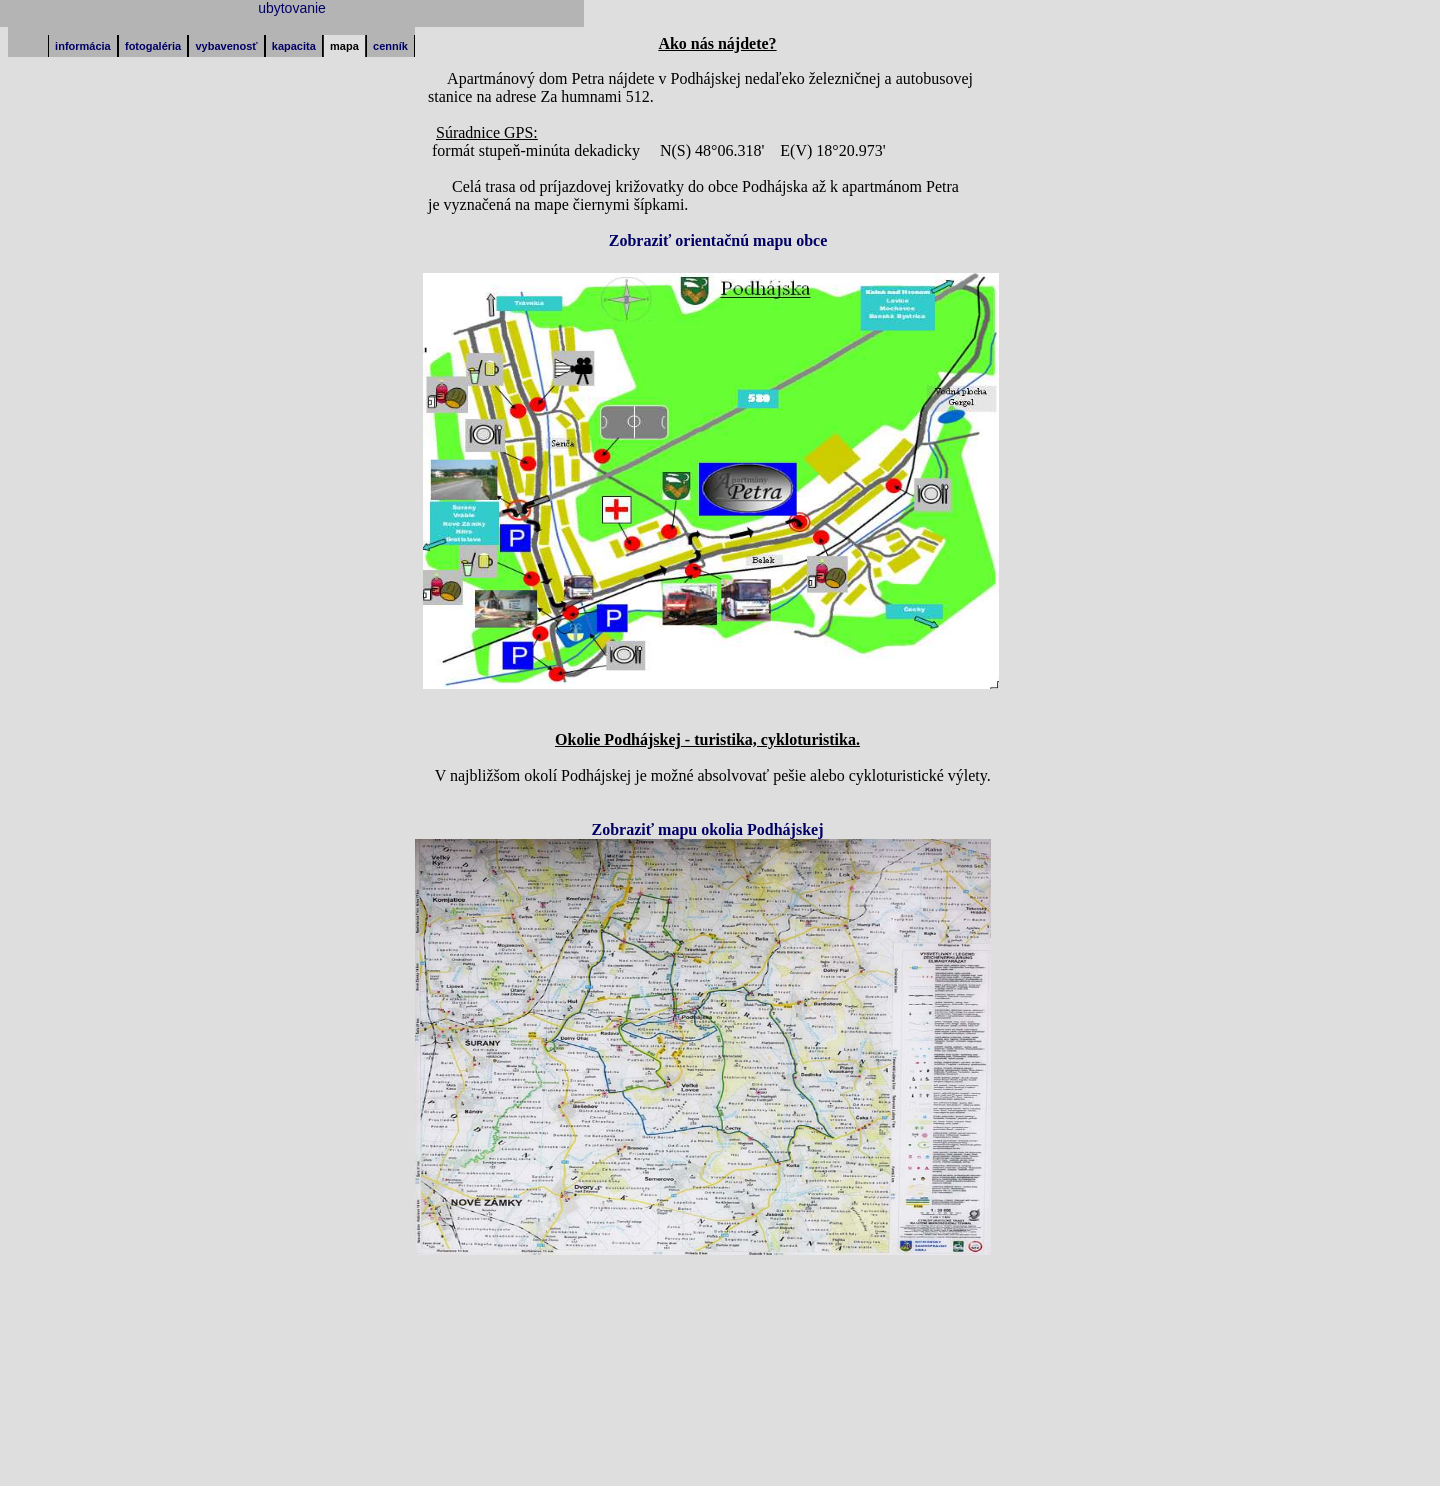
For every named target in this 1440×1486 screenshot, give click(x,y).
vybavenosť (226, 46)
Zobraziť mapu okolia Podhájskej (708, 829)
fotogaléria (153, 46)
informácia (83, 46)
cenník (390, 46)
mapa (344, 46)
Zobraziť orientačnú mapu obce (718, 240)
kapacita (294, 46)
